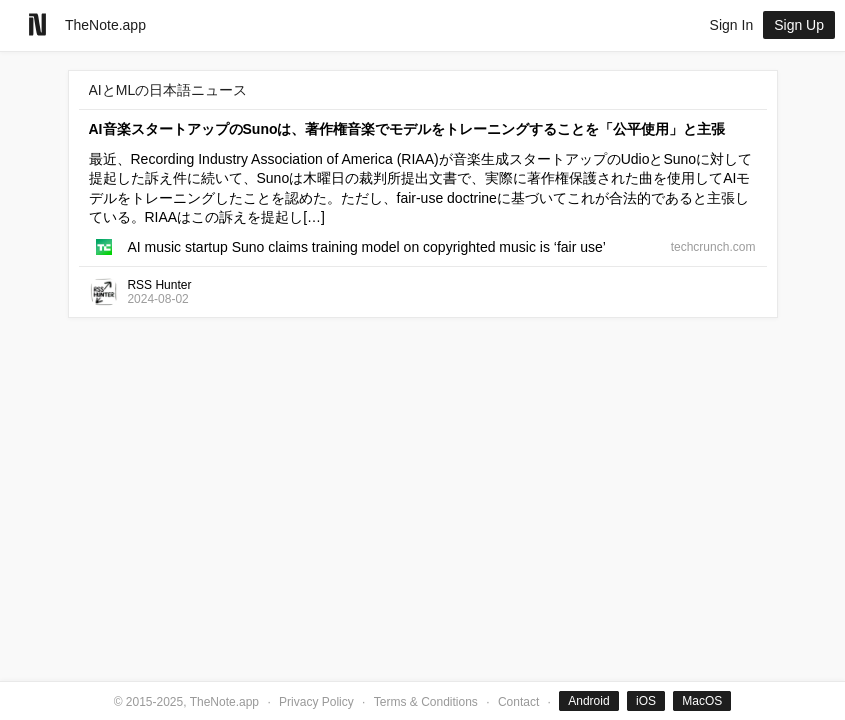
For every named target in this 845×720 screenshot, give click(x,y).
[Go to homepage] (37, 24)
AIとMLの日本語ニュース (168, 90)
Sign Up (799, 25)
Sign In (732, 25)
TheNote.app (105, 25)
